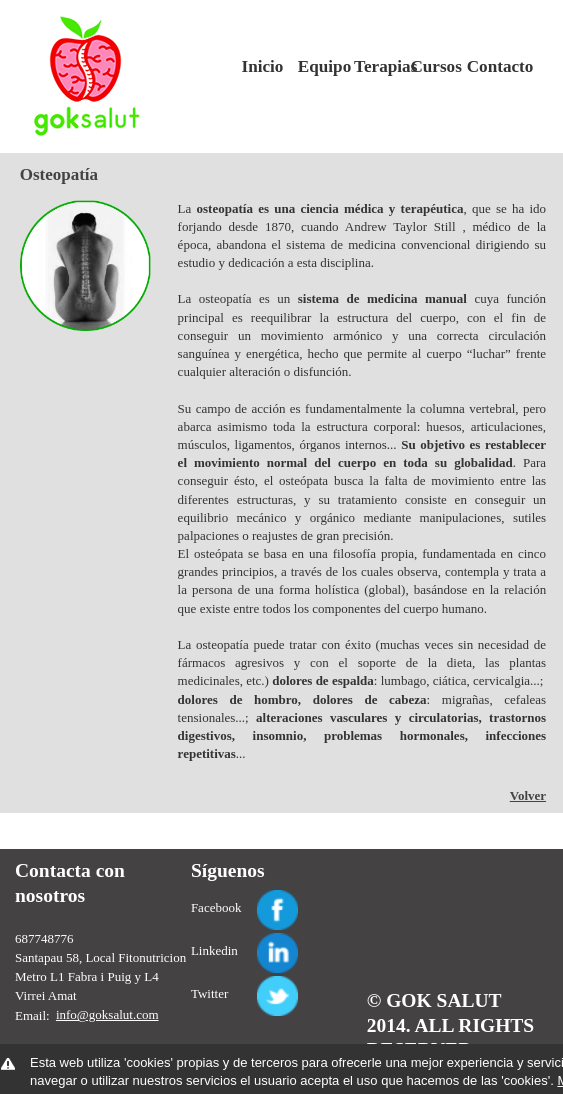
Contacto (487, 66)
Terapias (374, 66)
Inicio (262, 66)
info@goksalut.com (107, 1014)
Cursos (430, 66)
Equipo (318, 66)
